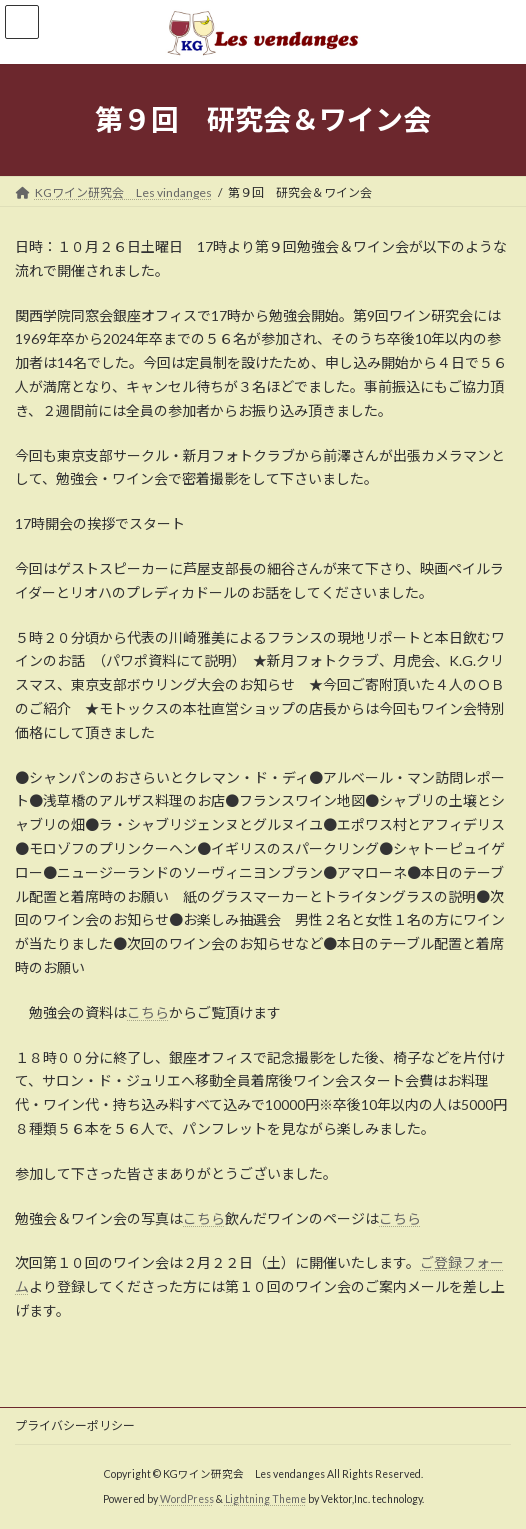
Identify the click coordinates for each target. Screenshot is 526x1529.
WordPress (187, 1499)
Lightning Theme (265, 1499)
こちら (148, 1012)
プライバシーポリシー (75, 1425)
